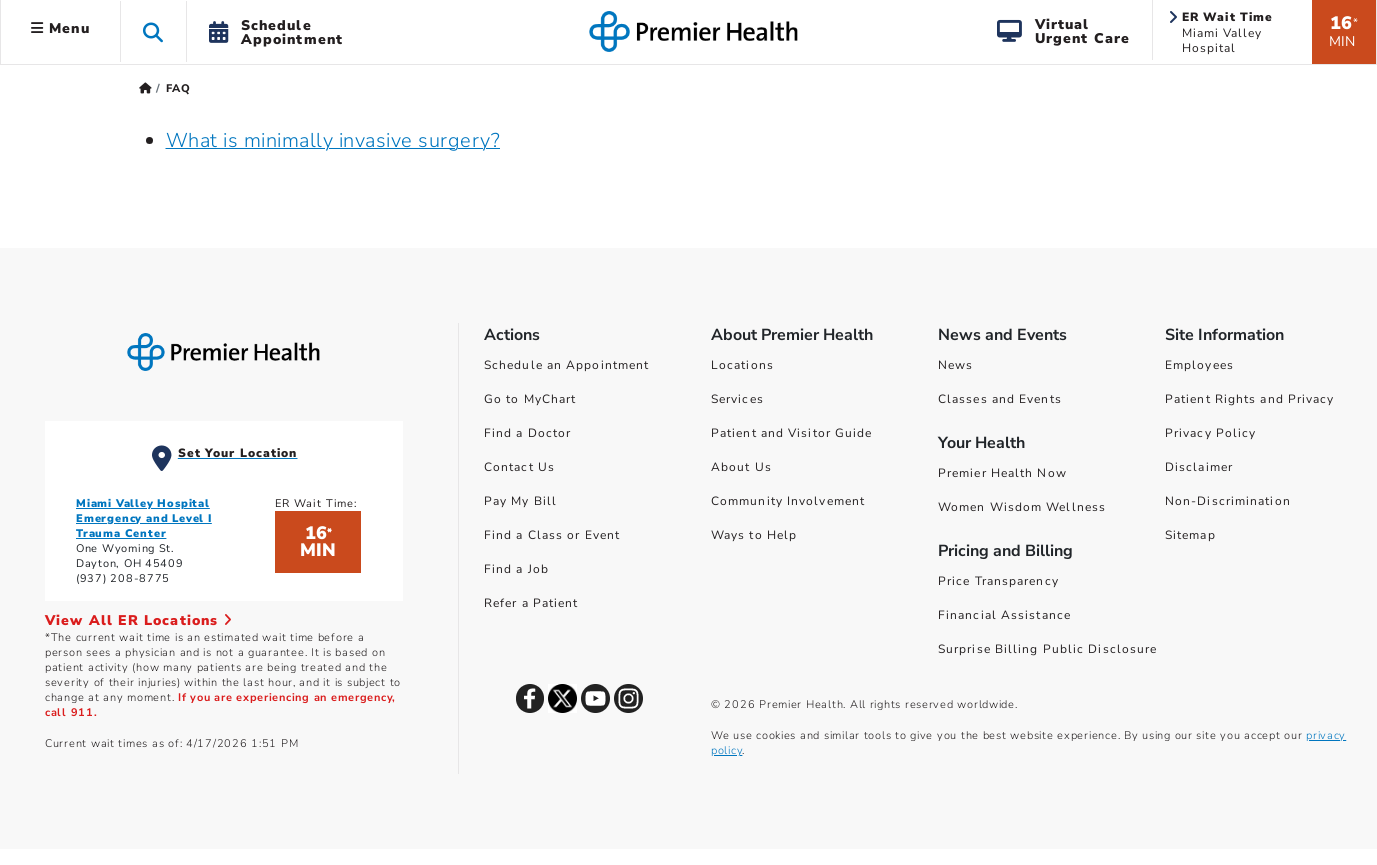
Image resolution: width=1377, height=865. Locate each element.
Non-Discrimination (1228, 501)
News (955, 365)
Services (737, 399)
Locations (742, 365)
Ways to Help (754, 535)
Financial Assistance (1004, 615)
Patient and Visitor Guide (792, 433)
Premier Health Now (1002, 473)
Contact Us (519, 467)
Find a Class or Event (552, 535)
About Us (741, 467)
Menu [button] (60, 28)
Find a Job (516, 569)
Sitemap (1190, 535)
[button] (153, 31)
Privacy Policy (1210, 433)
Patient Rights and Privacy (1250, 399)
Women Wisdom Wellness (1022, 507)
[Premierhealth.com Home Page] (145, 88)
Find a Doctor (527, 433)
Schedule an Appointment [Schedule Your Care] (566, 365)
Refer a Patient (531, 603)
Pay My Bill (520, 501)
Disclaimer (1199, 467)
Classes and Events (1000, 399)
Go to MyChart (530, 399)
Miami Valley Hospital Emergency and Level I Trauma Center (144, 518)
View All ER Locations (139, 620)
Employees (1199, 365)
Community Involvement (788, 501)
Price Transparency (998, 581)
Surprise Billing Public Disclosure (1047, 649)
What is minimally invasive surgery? (333, 140)
